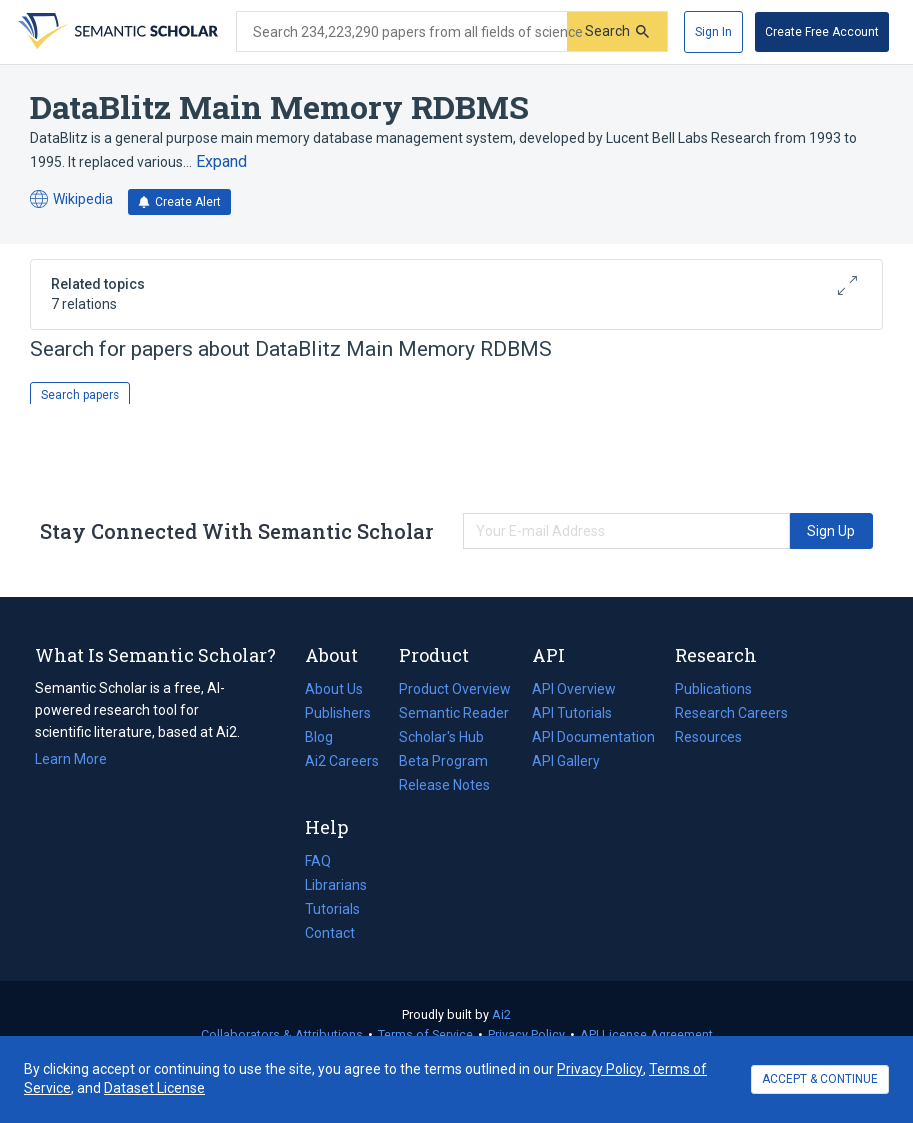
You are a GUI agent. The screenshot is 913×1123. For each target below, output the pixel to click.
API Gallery (566, 761)
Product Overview (455, 689)
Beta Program (443, 761)
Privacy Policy (526, 1034)
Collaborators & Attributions (282, 1034)
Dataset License (154, 1088)
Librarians (336, 885)
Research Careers (731, 713)
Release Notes (444, 785)
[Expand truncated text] (221, 162)
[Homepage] (116, 32)
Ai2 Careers (342, 761)
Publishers (338, 713)
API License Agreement (646, 1034)
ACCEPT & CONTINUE (820, 1079)
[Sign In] (713, 32)
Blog (327, 737)
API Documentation (593, 737)
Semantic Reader (454, 713)
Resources (708, 737)
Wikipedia (71, 199)
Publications (713, 689)
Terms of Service (425, 1034)
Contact (330, 933)
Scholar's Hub (441, 737)
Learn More (71, 759)
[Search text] (402, 32)
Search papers (80, 395)
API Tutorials (572, 713)
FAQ (318, 861)
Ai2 (501, 1014)
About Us (334, 689)
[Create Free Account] (822, 32)
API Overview (574, 689)
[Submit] (617, 31)
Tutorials (332, 909)
